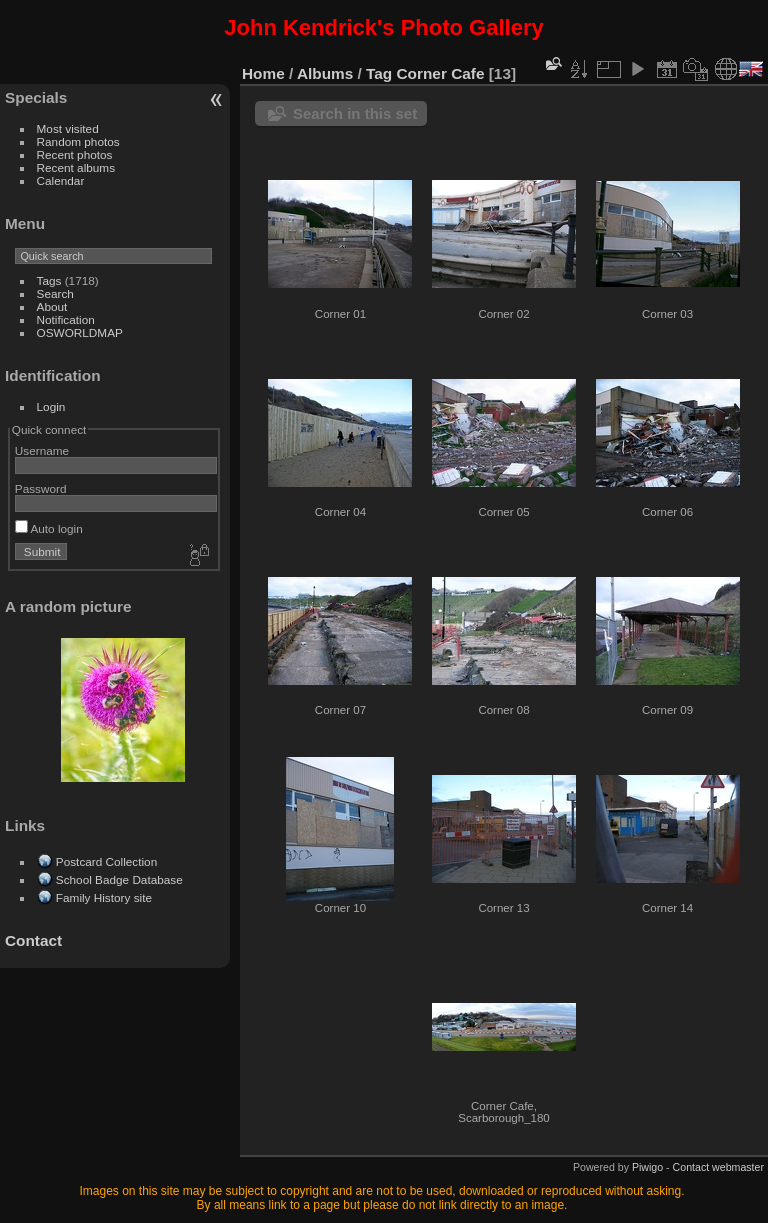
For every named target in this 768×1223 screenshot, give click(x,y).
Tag (379, 73)
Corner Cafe (441, 73)
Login (51, 406)
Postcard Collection (106, 861)
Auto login (49, 528)
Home (263, 73)
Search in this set (355, 113)
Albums (325, 73)
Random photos (78, 141)
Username (42, 450)
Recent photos (75, 154)
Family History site (104, 897)
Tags (49, 280)
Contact (33, 940)
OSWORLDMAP (80, 332)
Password (41, 488)
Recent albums (76, 167)
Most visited (68, 128)
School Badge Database (119, 879)
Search (55, 293)
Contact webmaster (718, 1167)
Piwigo (647, 1167)
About (52, 306)
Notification (66, 319)
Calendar (61, 180)
